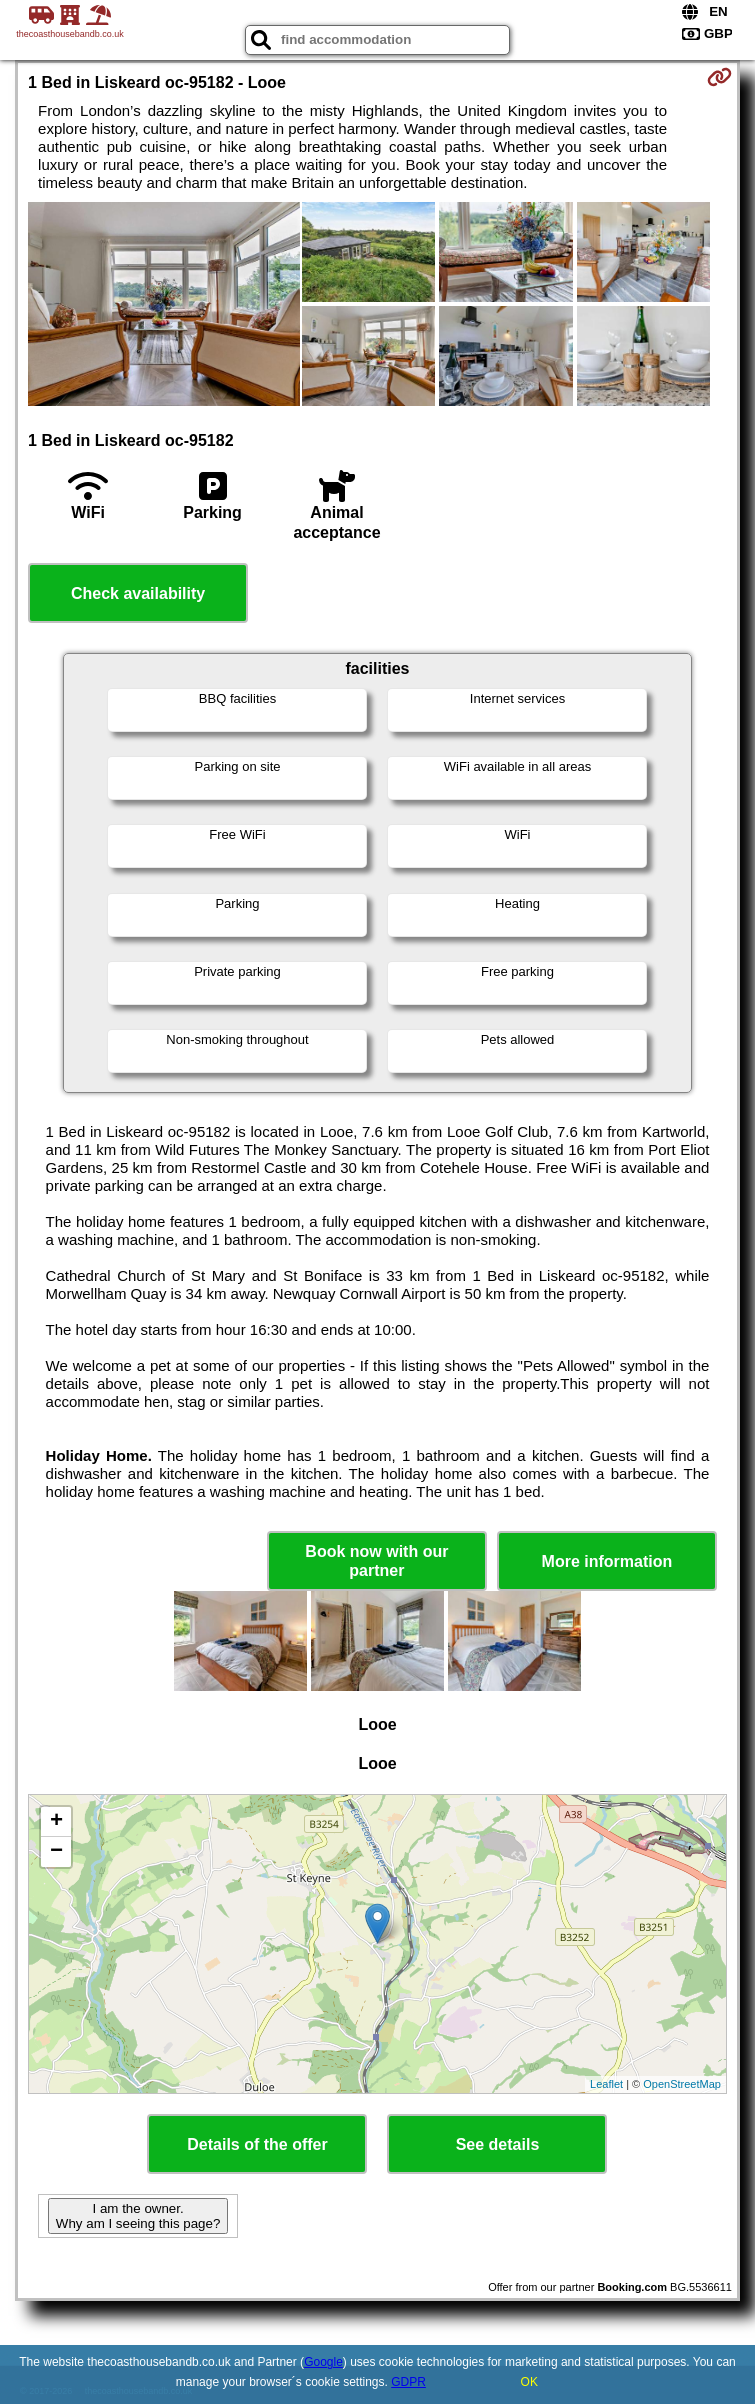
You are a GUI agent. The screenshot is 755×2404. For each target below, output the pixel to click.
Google (323, 2362)
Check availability (138, 593)
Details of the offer (257, 2144)
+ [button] (56, 1822)
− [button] (56, 1852)
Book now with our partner (376, 1561)
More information (607, 1561)
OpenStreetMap (682, 2084)
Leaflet (606, 2084)
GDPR (408, 2382)
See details (498, 2144)
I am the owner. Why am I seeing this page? (138, 2216)
